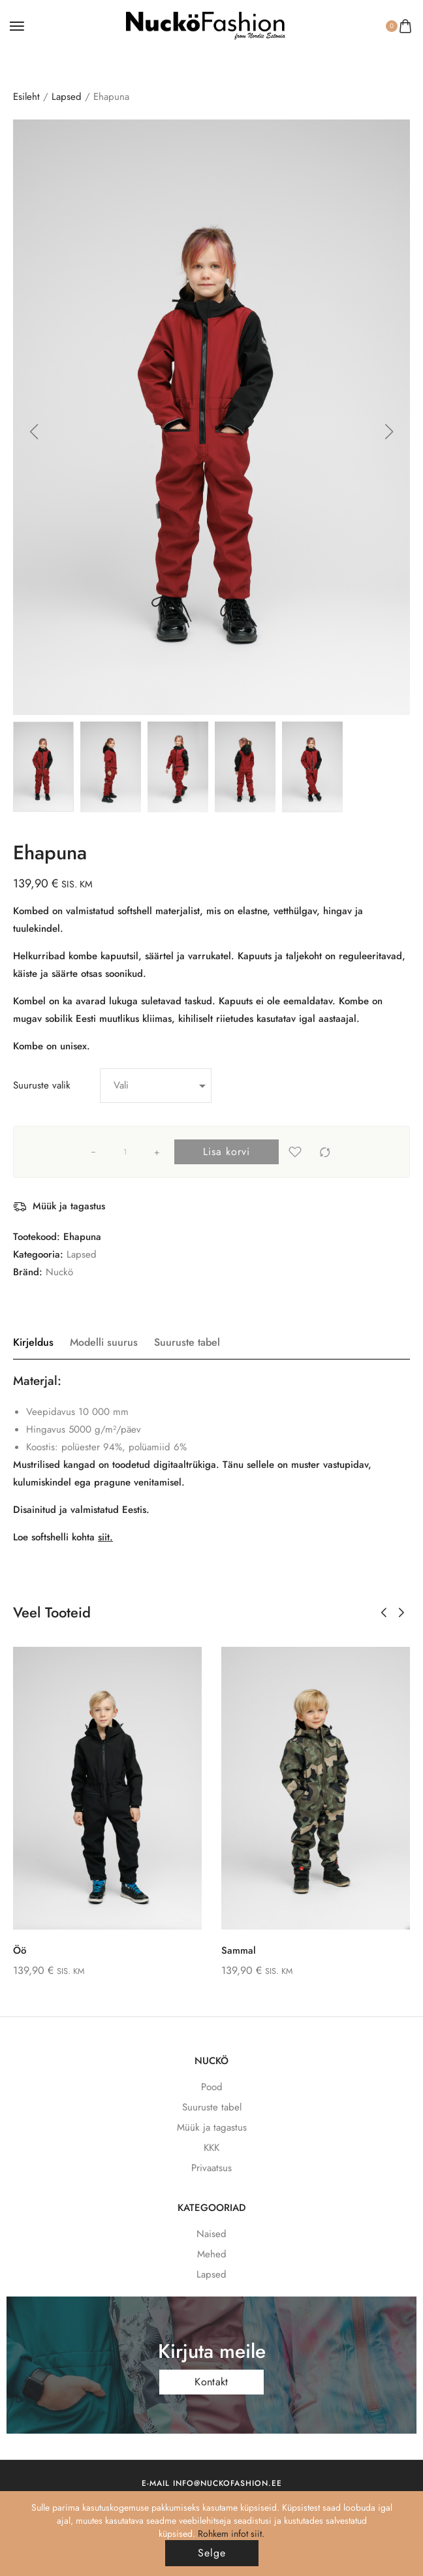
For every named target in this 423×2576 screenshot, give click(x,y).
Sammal (238, 1950)
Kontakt (211, 2381)
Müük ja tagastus (69, 1206)
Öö (19, 1950)
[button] (34, 431)
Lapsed (67, 96)
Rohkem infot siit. (231, 2533)
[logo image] (205, 25)
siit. (105, 1537)
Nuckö (59, 1272)
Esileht (26, 96)
